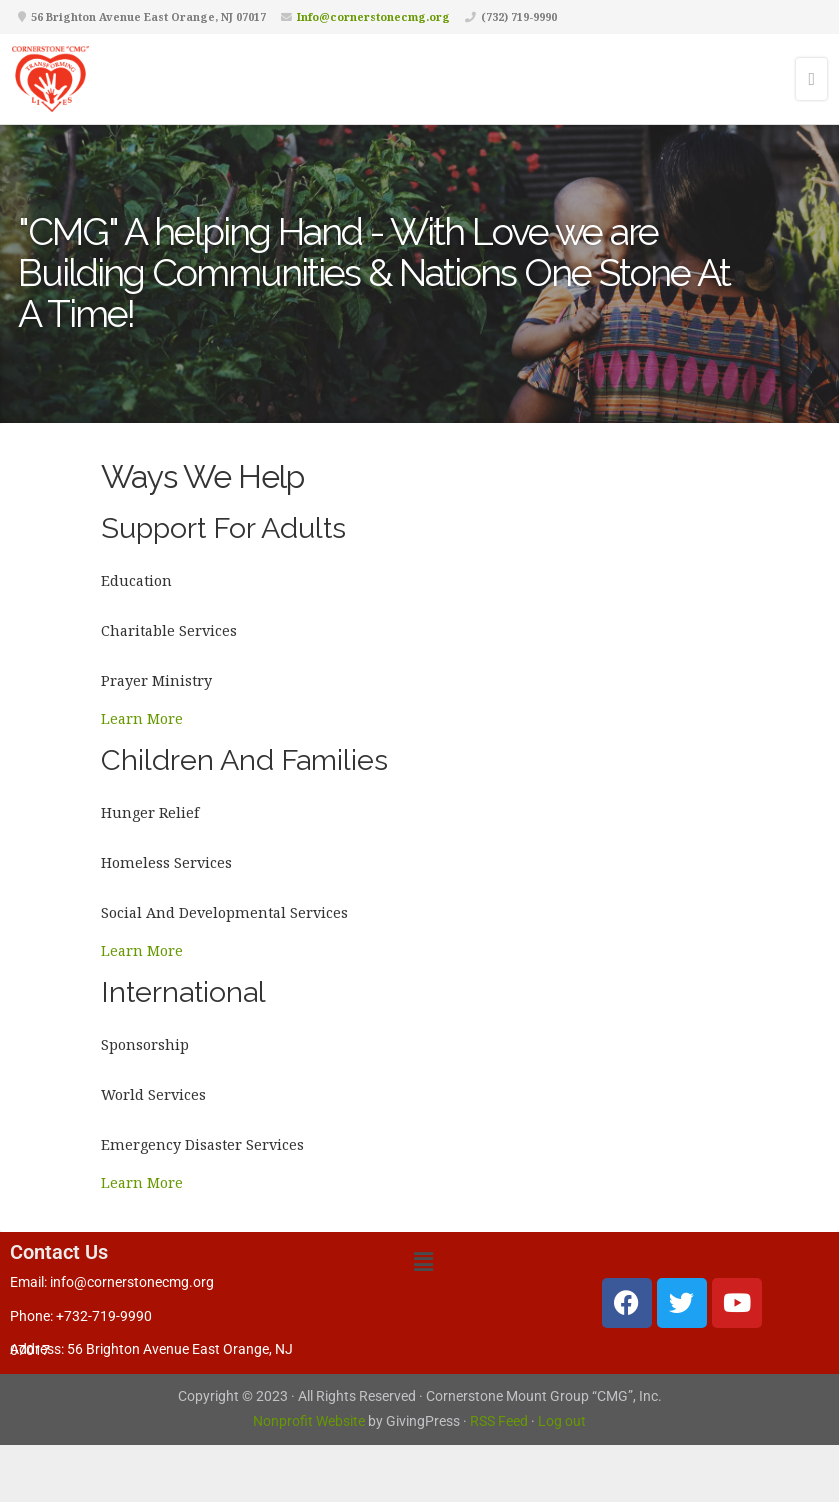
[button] (423, 1261)
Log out (562, 1421)
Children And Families (244, 760)
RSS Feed (499, 1421)
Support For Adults (223, 528)
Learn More (142, 718)
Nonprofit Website (309, 1421)
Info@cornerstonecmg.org (373, 16)
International (183, 992)
